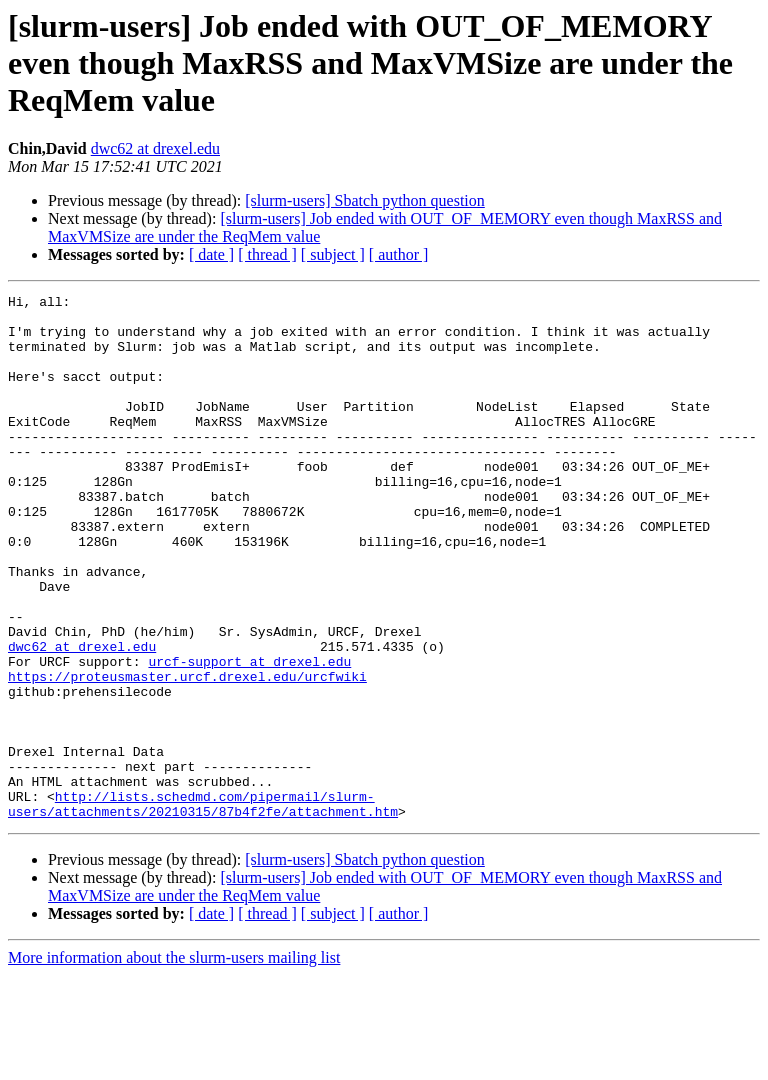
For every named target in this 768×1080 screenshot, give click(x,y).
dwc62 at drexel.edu (155, 148)
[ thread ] (267, 254)
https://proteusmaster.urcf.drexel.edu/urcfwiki (187, 754)
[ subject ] (333, 254)
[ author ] (399, 254)
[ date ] (211, 254)
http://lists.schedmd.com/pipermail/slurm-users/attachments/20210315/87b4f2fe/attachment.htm (203, 907)
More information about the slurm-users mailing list (174, 1062)
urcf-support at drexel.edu (249, 736)
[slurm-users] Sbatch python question (365, 200)
